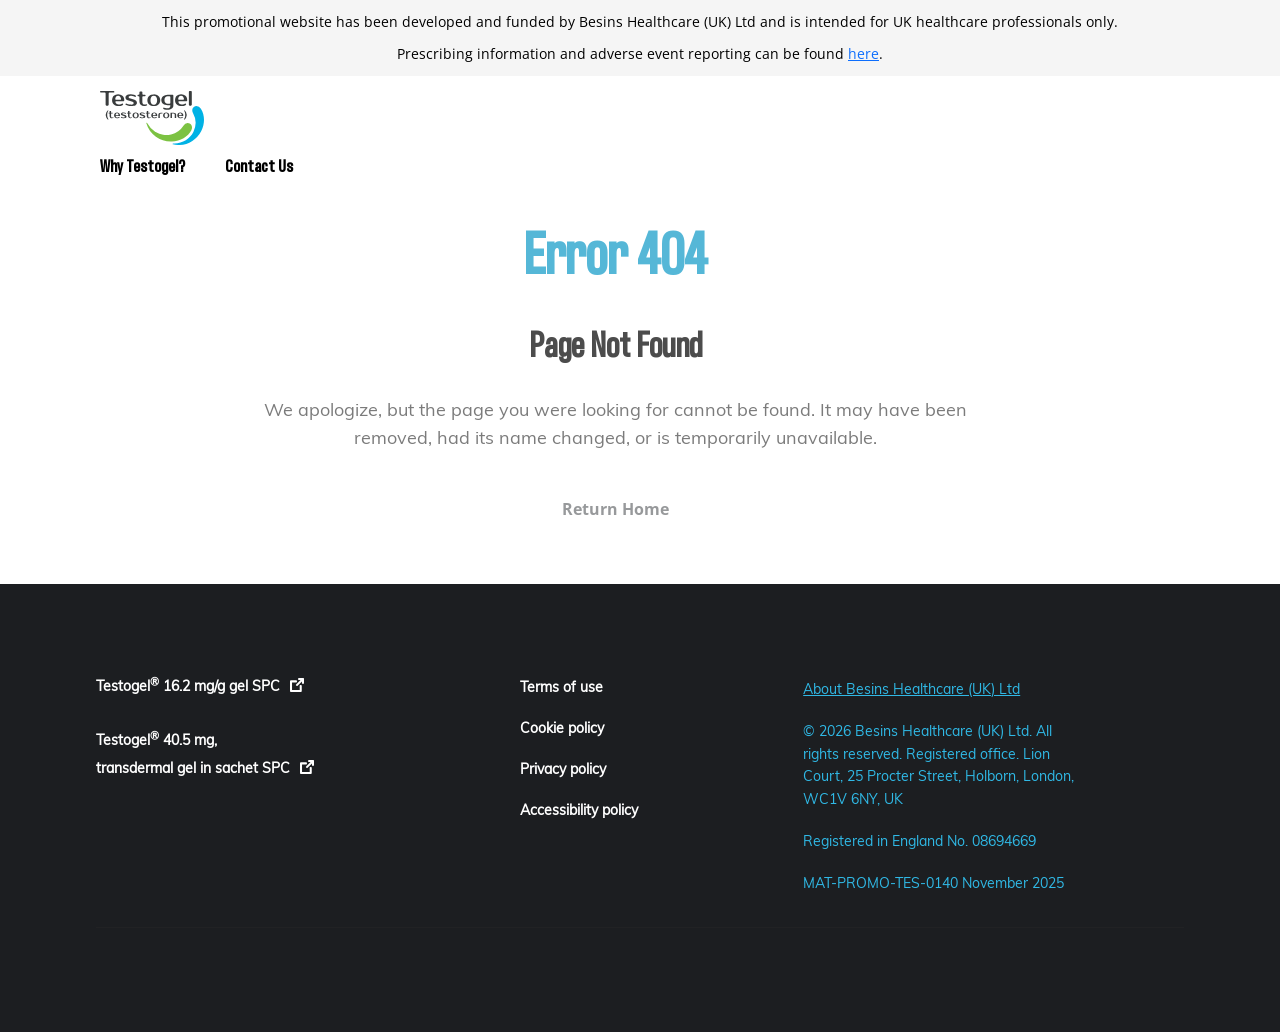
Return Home (576, 509)
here (863, 53)
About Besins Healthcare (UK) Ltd (911, 689)
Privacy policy (563, 769)
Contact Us (259, 167)
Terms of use (561, 687)
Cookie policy (562, 728)
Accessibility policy (579, 810)
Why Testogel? (142, 167)
